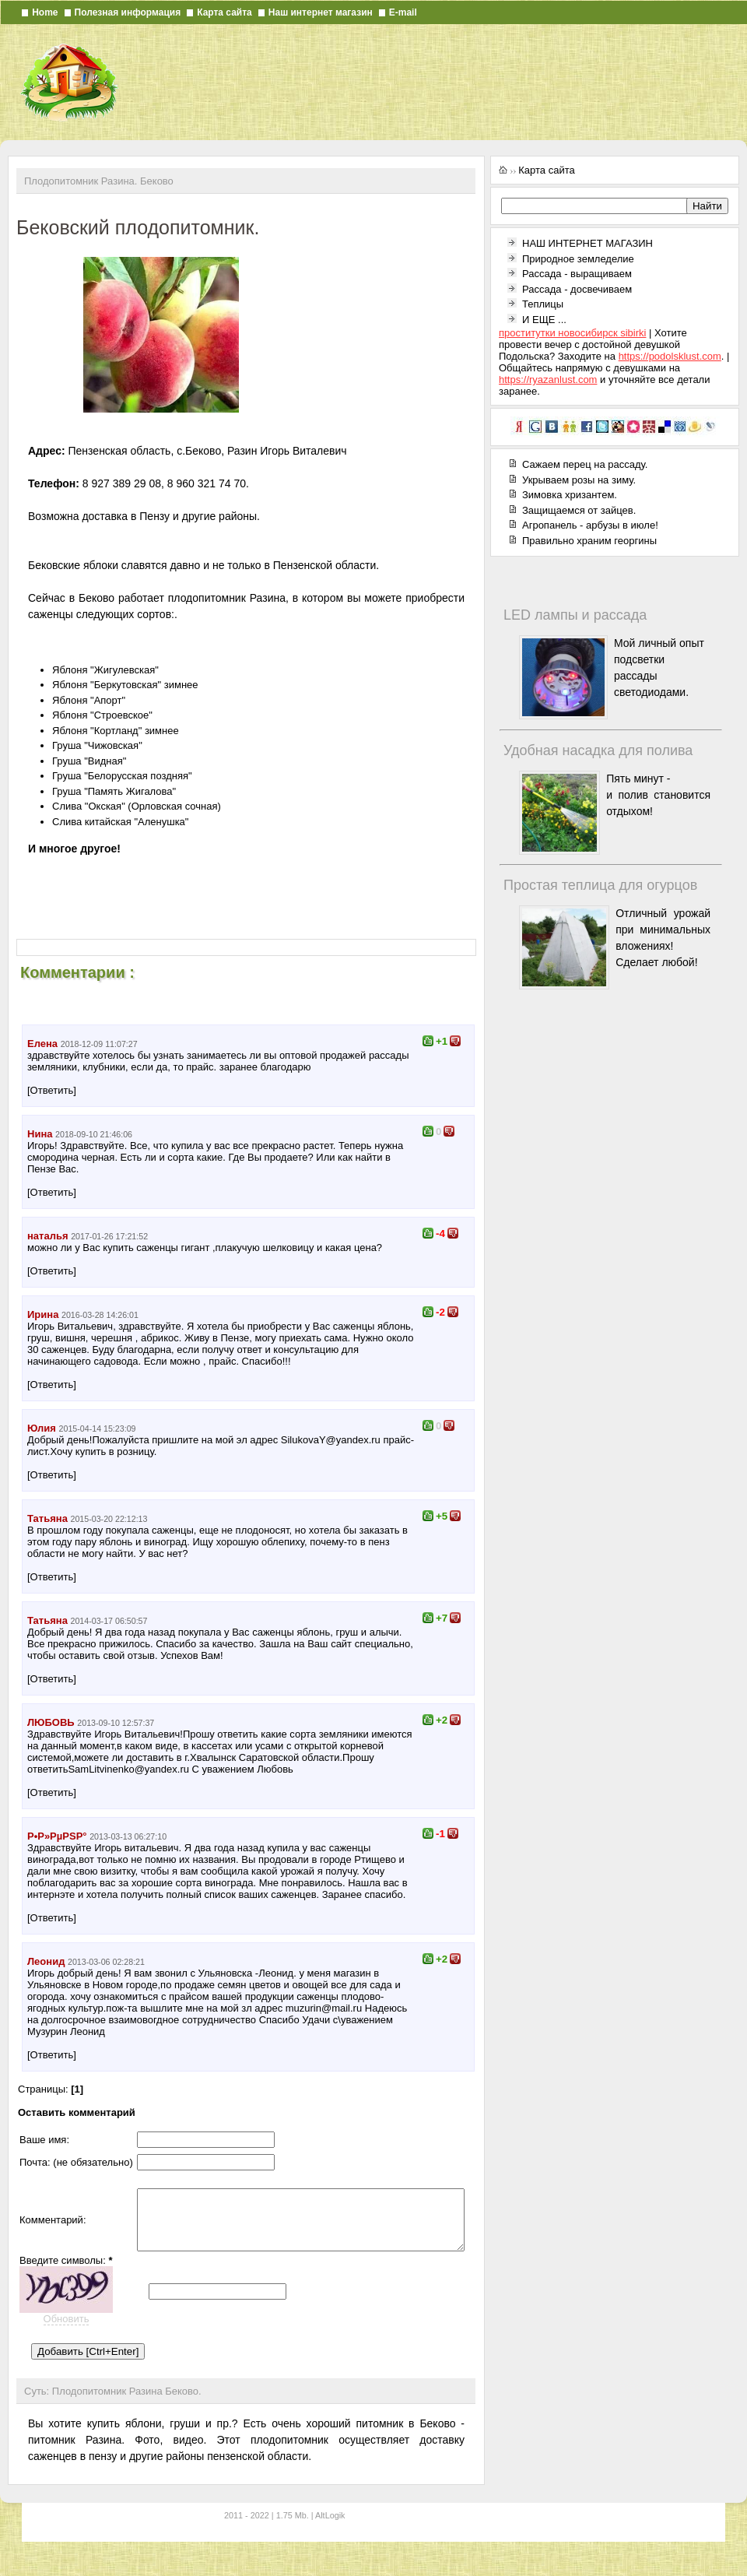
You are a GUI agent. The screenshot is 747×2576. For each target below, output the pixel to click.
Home (45, 12)
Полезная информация (128, 12)
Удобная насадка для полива (598, 750)
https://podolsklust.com (670, 356)
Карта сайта (224, 12)
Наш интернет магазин (320, 12)
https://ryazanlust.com (548, 379)
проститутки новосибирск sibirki (572, 333)
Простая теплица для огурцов (600, 885)
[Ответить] (51, 1090)
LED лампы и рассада (575, 615)
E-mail (403, 12)
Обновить (66, 2337)
